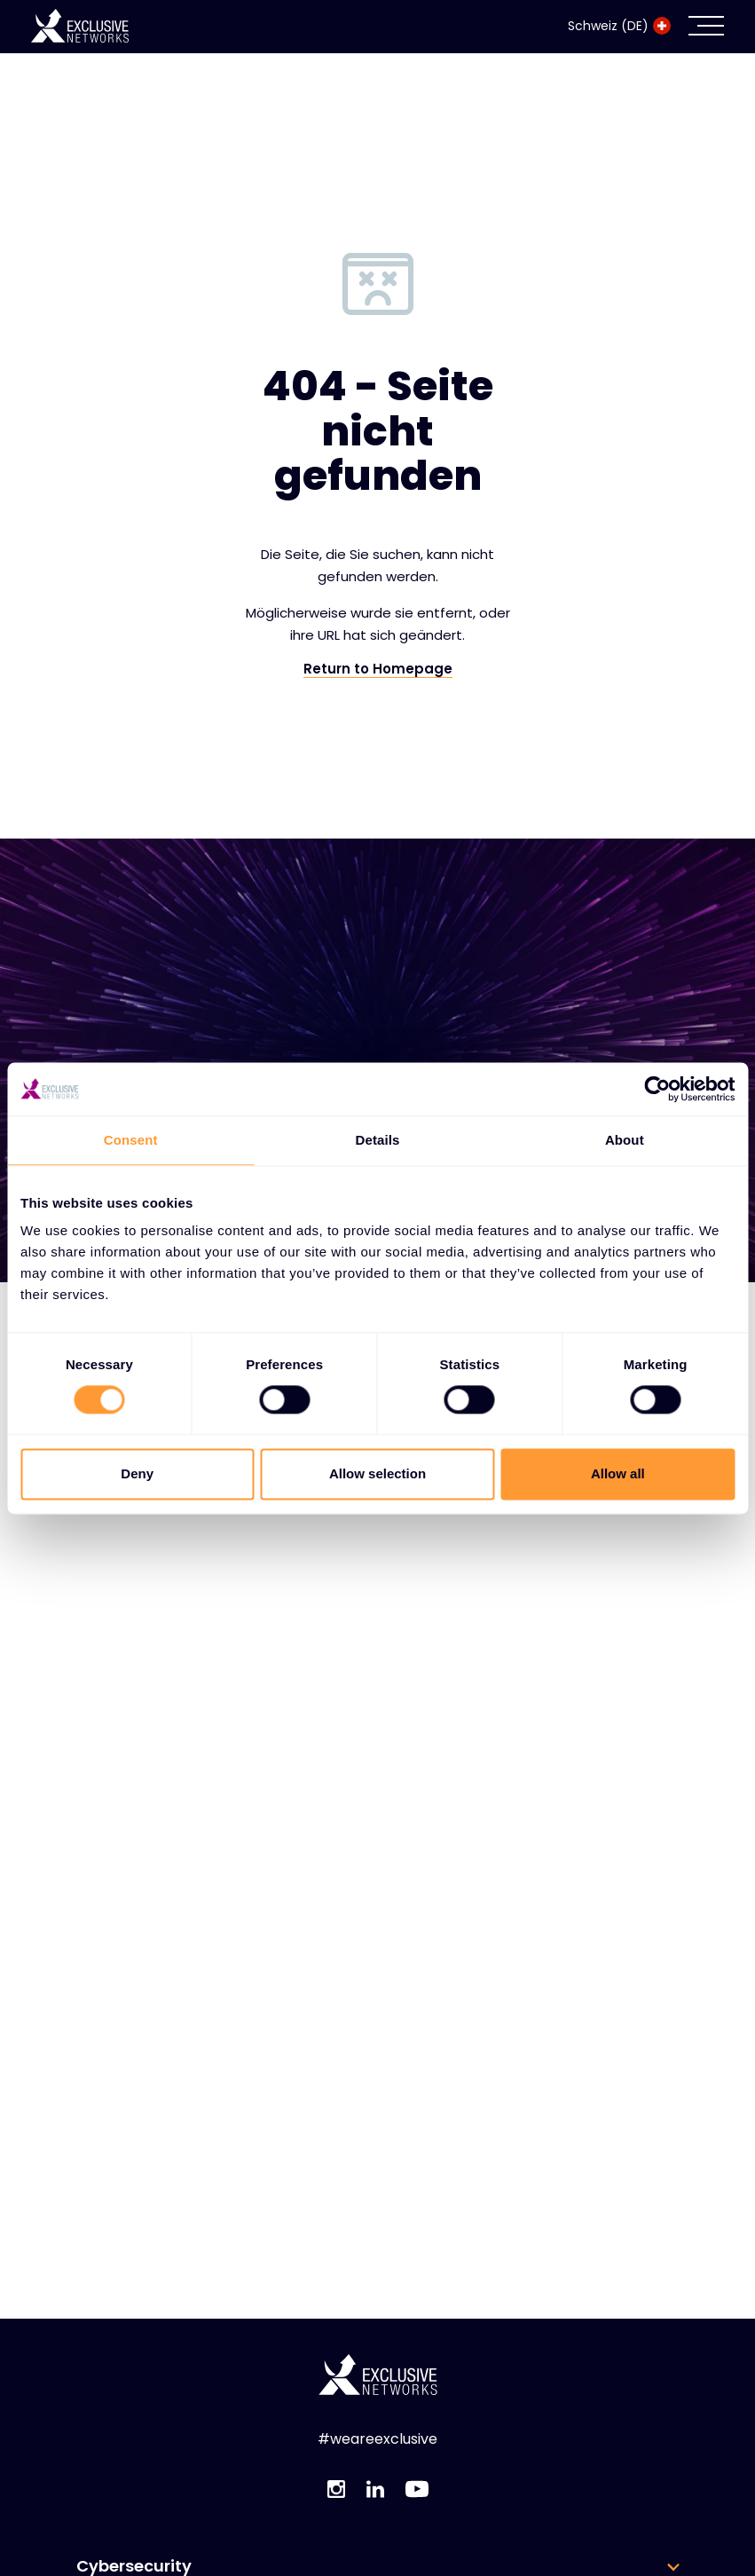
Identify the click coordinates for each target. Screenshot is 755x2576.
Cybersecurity (134, 2566)
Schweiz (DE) (619, 26)
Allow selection (377, 1473)
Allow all (618, 1473)
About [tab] (624, 1139)
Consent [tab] (131, 1139)
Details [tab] (378, 1139)
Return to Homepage (377, 669)
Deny (137, 1473)
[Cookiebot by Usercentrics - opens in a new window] (657, 1088)
